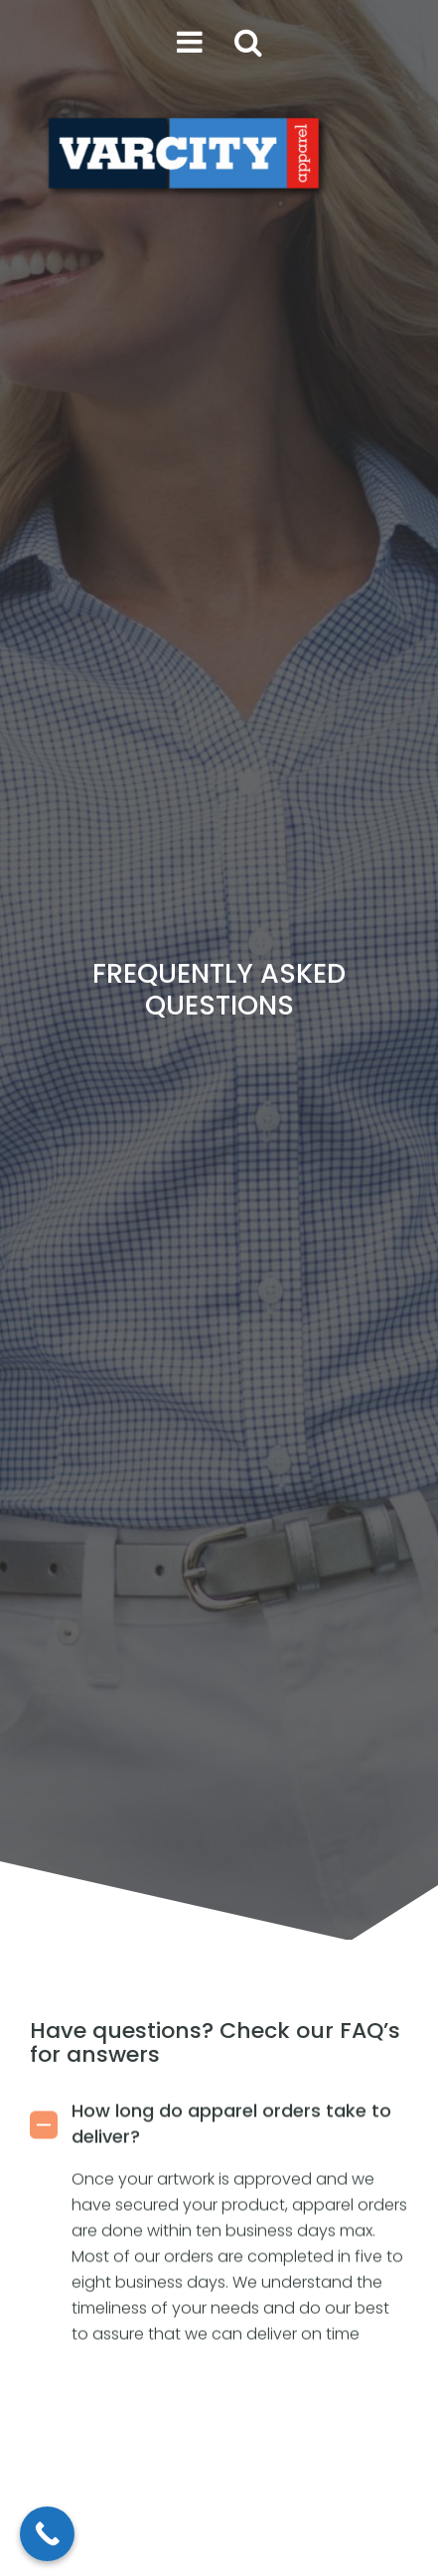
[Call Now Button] (47, 2534)
